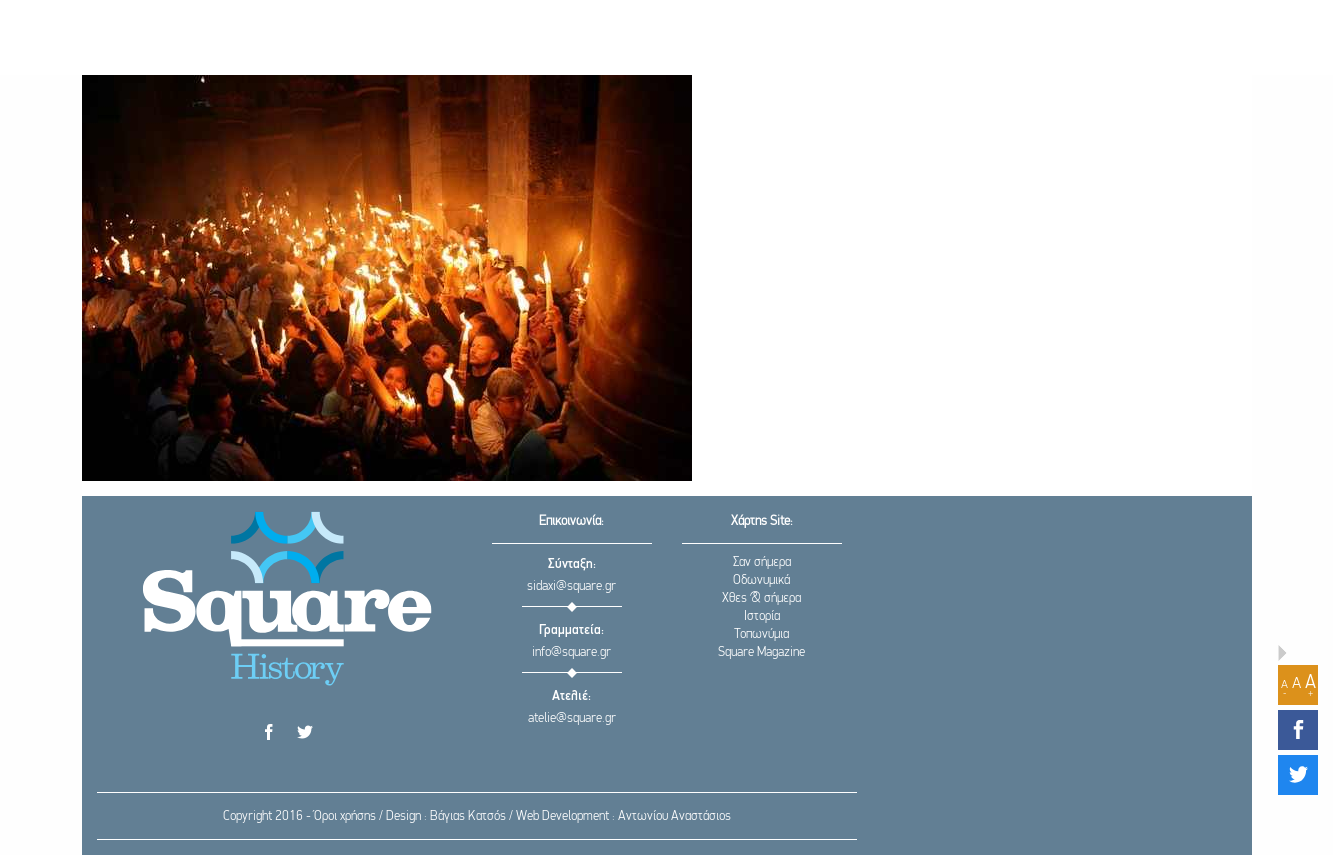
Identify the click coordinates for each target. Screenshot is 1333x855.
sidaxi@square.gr (571, 586)
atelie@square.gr (572, 718)
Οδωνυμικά (761, 580)
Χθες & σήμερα (761, 598)
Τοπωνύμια (761, 634)
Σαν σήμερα (762, 562)
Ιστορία (762, 616)
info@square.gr (571, 652)
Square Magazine (761, 652)
